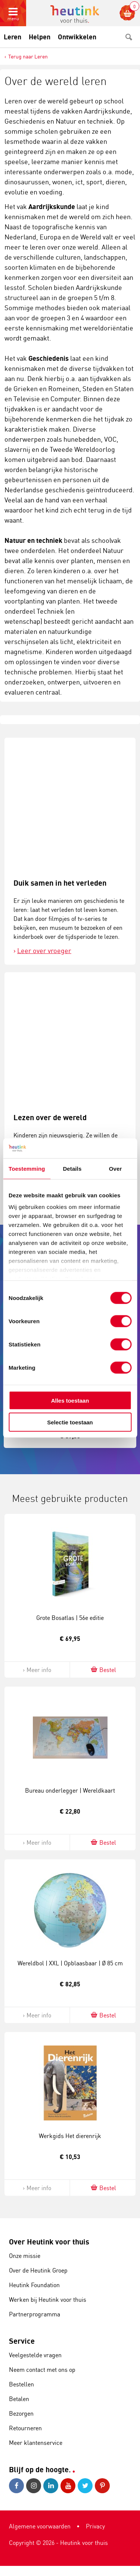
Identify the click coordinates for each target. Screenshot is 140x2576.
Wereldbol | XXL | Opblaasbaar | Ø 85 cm (70, 1963)
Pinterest (102, 2485)
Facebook (16, 2485)
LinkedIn (50, 2485)
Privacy (95, 2526)
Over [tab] (115, 1168)
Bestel (103, 1669)
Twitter (85, 2485)
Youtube (67, 2485)
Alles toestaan (70, 1400)
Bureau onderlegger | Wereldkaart (70, 1790)
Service (22, 2341)
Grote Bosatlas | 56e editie (70, 1617)
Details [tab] (72, 1168)
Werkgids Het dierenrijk (70, 2136)
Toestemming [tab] (27, 1168)
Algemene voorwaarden (40, 2526)
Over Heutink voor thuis (49, 2241)
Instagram (33, 2485)
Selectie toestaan (70, 1422)
